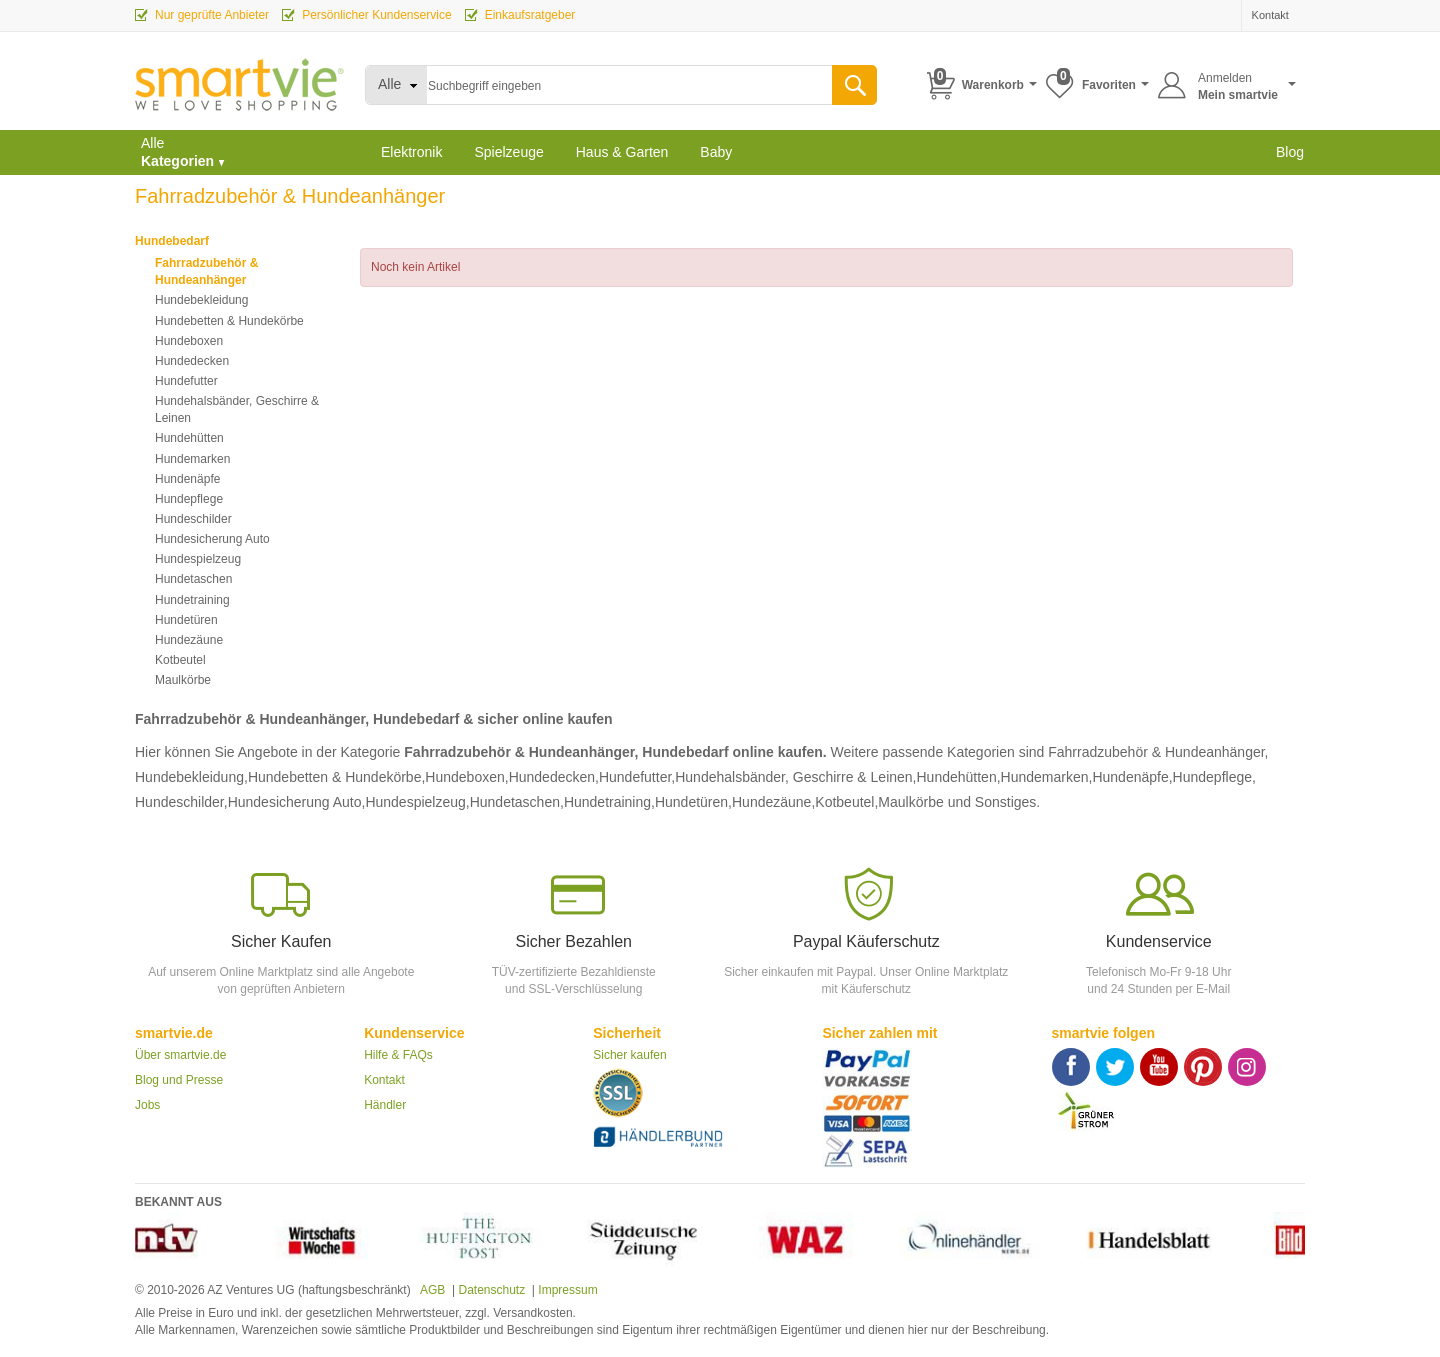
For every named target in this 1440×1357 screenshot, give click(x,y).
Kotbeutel (180, 660)
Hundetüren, (693, 802)
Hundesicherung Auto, (297, 802)
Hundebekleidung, (191, 777)
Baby (716, 152)
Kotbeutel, (846, 802)
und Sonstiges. (994, 802)
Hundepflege (189, 499)
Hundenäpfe (187, 479)
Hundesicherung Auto (212, 539)
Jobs (147, 1105)
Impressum (567, 1290)
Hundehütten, (959, 777)
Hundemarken (192, 459)
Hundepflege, (1214, 777)
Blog (1290, 152)
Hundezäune (189, 640)
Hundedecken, (554, 777)
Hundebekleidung (201, 300)
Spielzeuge (508, 152)
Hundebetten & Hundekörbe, (336, 777)
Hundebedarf (172, 241)
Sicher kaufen (629, 1055)
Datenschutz (491, 1290)
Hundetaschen (193, 579)
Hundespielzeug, (417, 802)
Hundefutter (186, 381)
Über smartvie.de (180, 1055)
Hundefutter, (637, 777)
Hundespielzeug (198, 559)
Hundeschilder (193, 519)
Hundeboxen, (466, 777)
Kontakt (384, 1080)
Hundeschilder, (181, 802)
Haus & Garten (622, 152)
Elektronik (411, 152)
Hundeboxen (189, 341)
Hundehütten (189, 438)
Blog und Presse (179, 1080)
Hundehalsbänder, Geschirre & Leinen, (795, 777)
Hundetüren (186, 620)
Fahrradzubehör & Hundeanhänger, (1158, 752)
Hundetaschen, (517, 802)
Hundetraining (192, 600)
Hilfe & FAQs (398, 1055)
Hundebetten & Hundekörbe (229, 321)
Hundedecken (192, 361)
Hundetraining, (609, 802)
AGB (431, 1290)
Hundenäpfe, (1132, 777)
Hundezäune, (773, 802)
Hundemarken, (1047, 777)
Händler (385, 1105)
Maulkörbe (183, 680)
